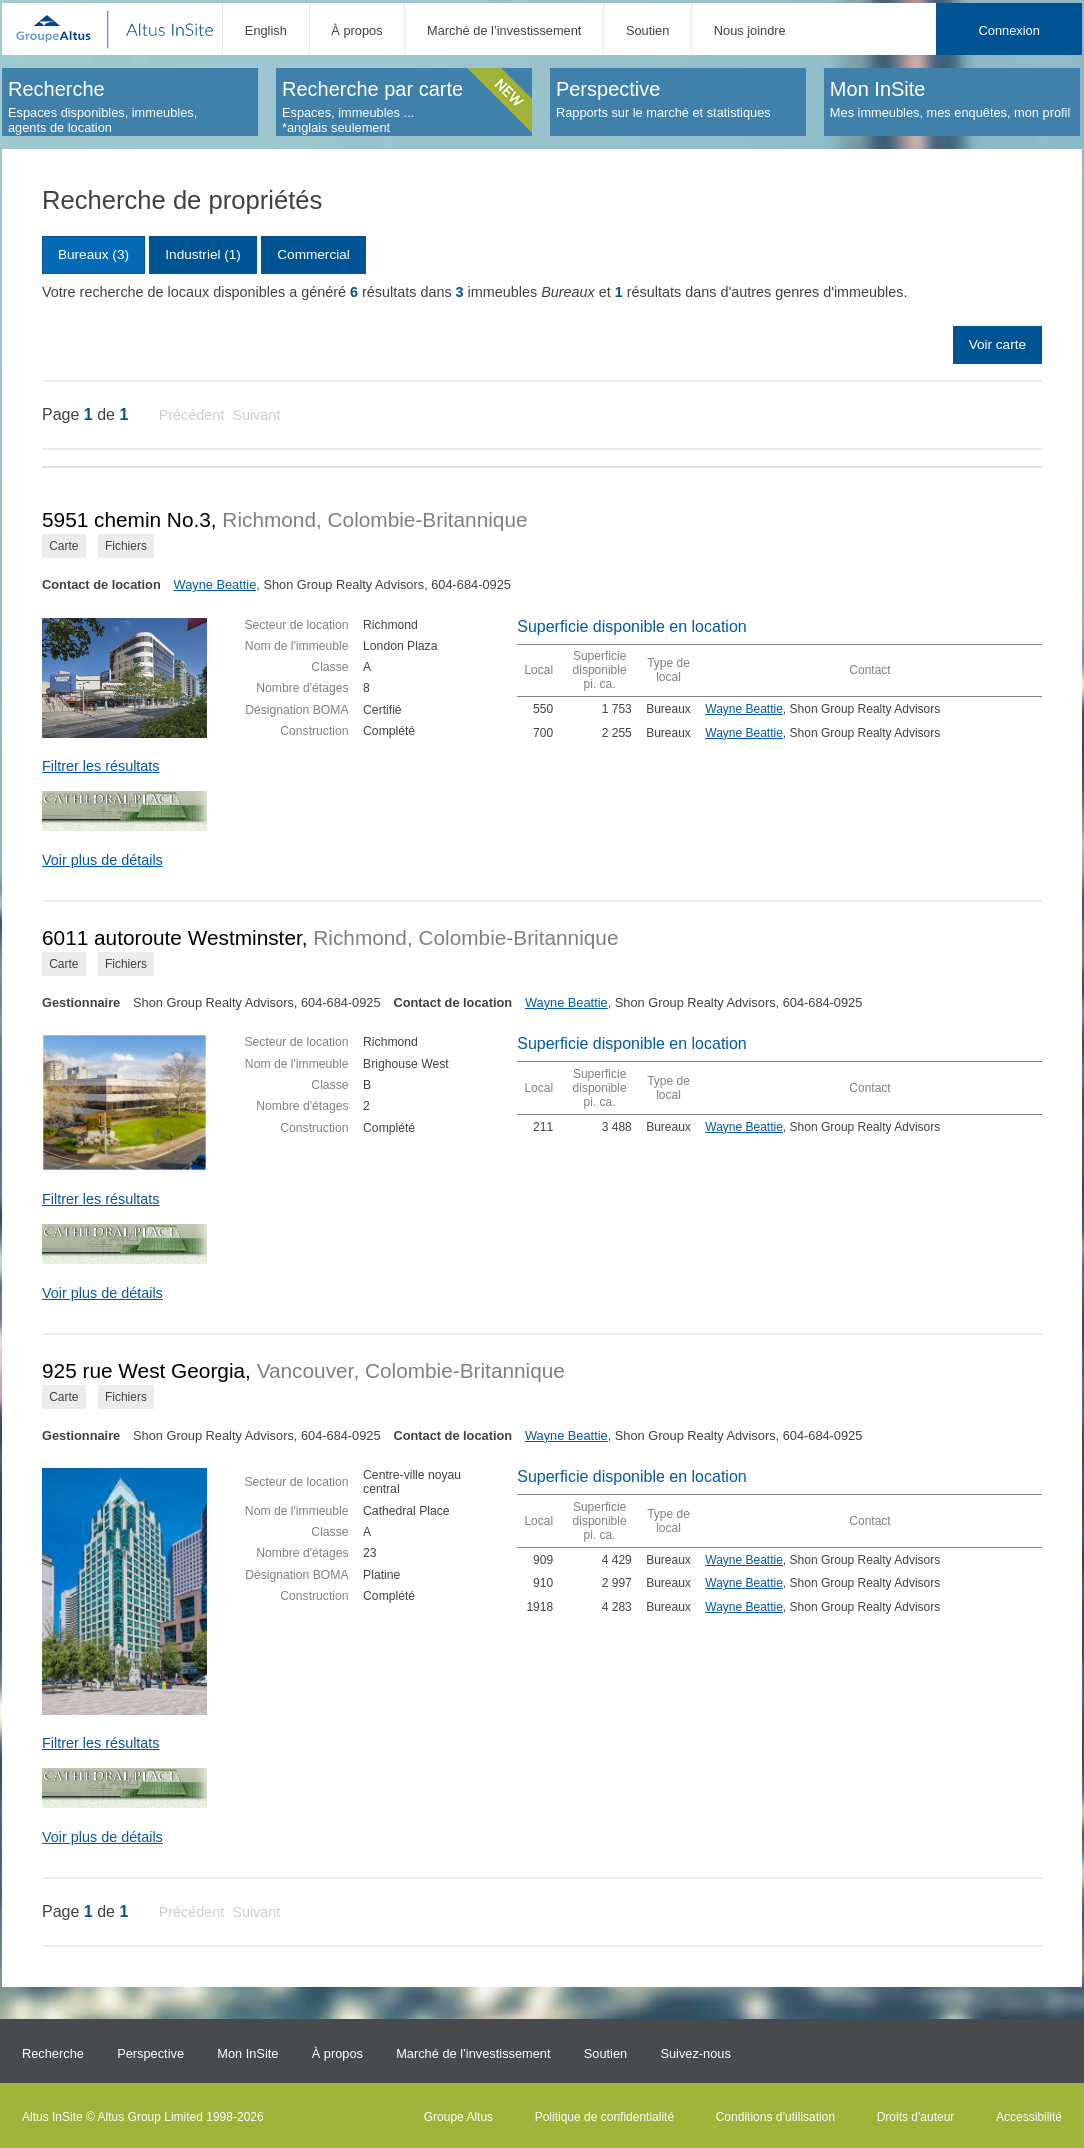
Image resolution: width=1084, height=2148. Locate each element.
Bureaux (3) (93, 254)
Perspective (150, 2053)
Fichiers (126, 546)
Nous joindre (750, 30)
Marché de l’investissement (504, 30)
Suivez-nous (695, 2053)
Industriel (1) (203, 254)
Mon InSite (247, 2053)
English (266, 30)
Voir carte (997, 344)
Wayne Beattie (215, 584)
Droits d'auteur (916, 2117)
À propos (356, 30)
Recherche (53, 2053)
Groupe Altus (458, 2117)
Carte (63, 546)
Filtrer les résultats (101, 766)
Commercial (313, 254)
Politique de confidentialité (604, 2117)
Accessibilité (1029, 2117)
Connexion (1009, 30)
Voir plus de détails (102, 860)
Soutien (647, 30)
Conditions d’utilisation (775, 2117)
